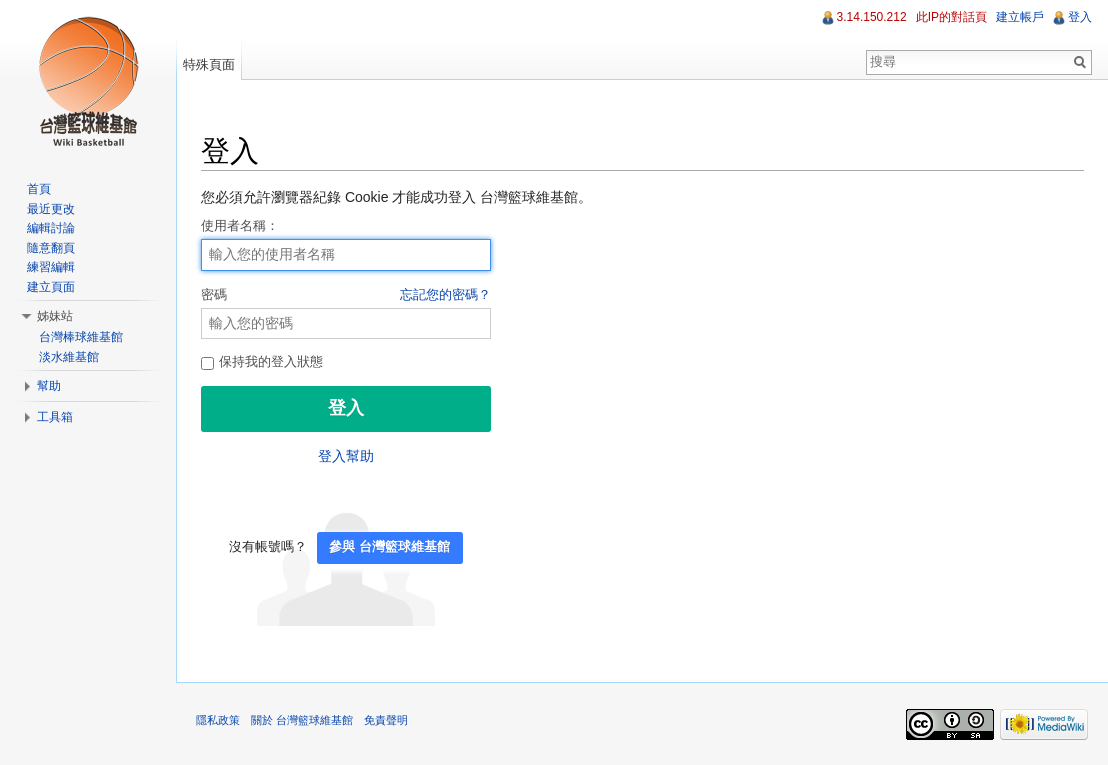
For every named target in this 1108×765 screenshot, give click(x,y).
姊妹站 (55, 316)
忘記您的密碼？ (445, 295)
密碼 (346, 296)
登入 (1080, 17)
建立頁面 (51, 287)
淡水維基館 (69, 357)
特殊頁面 (209, 64)
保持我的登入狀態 (262, 362)
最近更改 (51, 209)
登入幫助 (346, 456)
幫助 (49, 386)
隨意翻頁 (51, 248)
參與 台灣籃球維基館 (389, 547)
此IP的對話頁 (951, 17)
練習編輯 (51, 267)
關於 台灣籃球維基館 (302, 720)
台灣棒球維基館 (81, 337)
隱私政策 (218, 720)
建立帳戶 (1020, 17)
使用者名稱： (240, 226)
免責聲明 (386, 720)
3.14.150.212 (872, 17)
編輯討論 (51, 228)
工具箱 (55, 417)
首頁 (39, 189)
